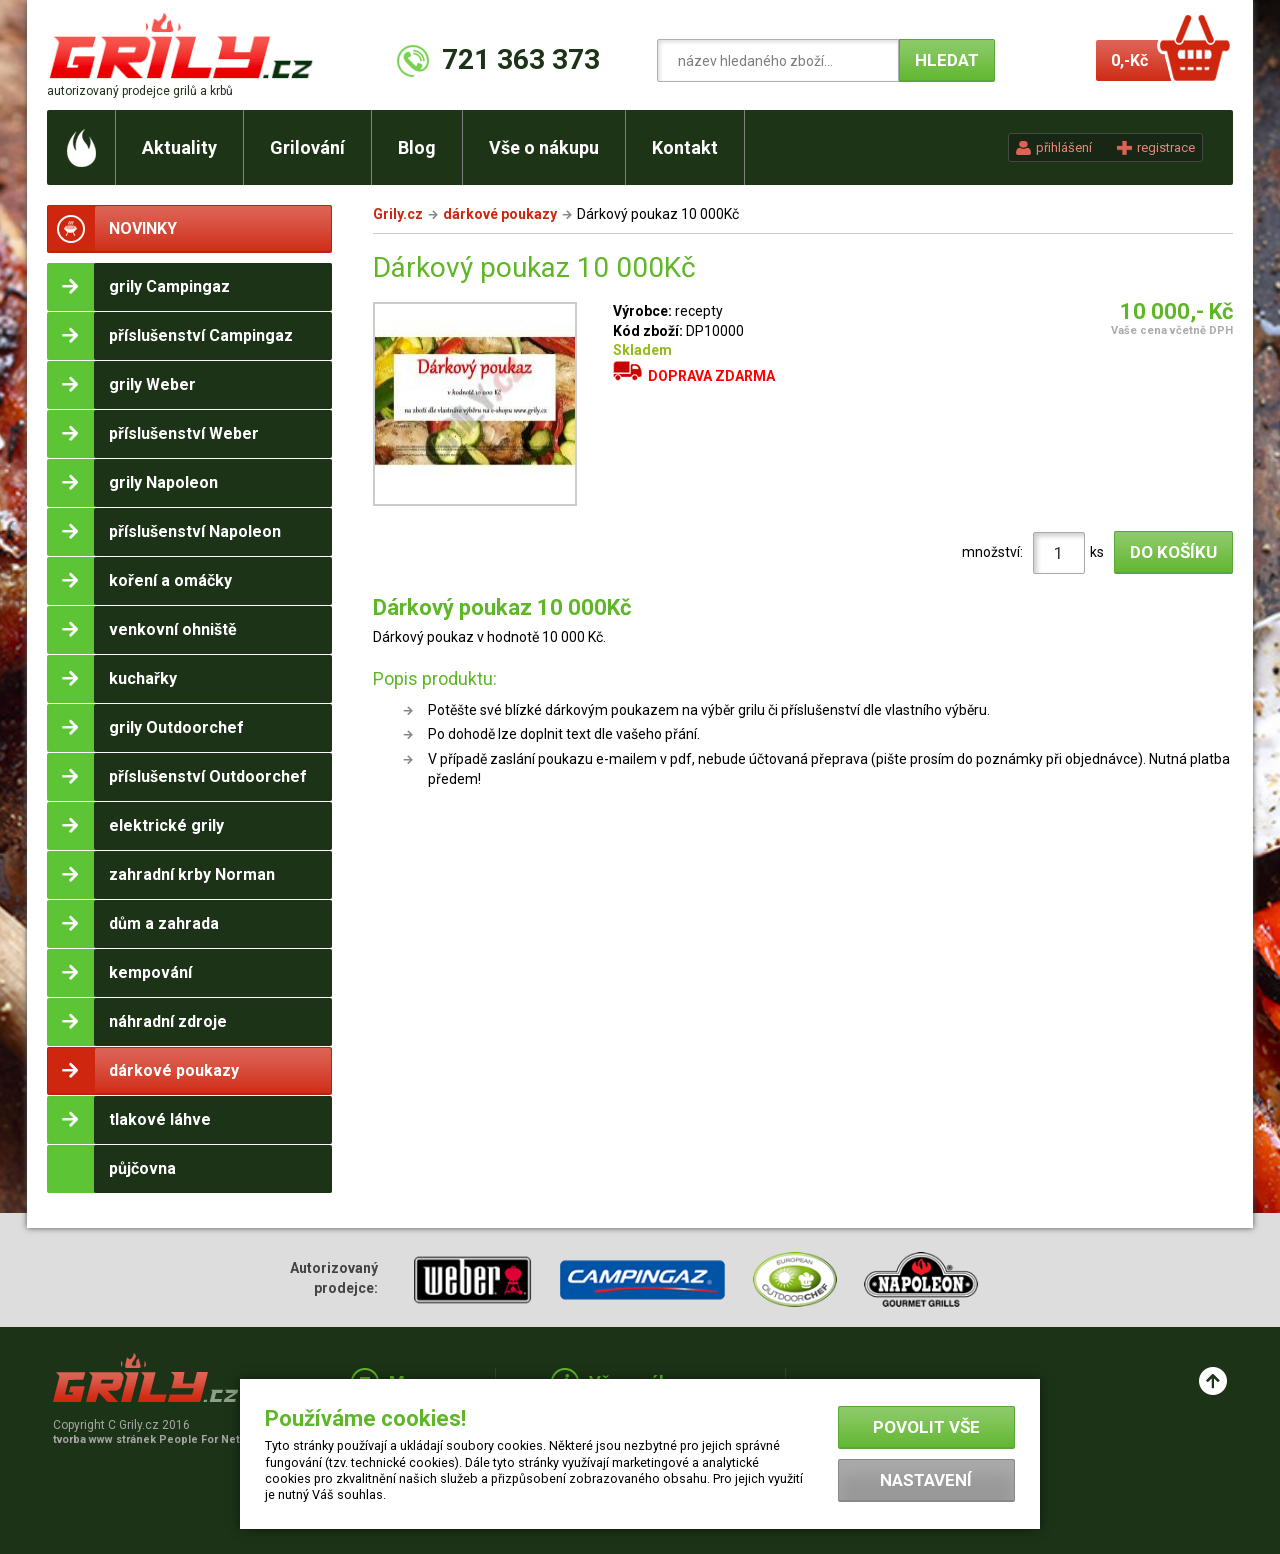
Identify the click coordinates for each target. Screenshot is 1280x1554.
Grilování (307, 147)
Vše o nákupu (544, 147)
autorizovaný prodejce (140, 91)
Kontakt (685, 147)
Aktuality (179, 147)
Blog (417, 147)
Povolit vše (926, 1427)
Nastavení (926, 1480)
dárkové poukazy (500, 214)
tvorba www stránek (157, 1439)
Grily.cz (398, 214)
